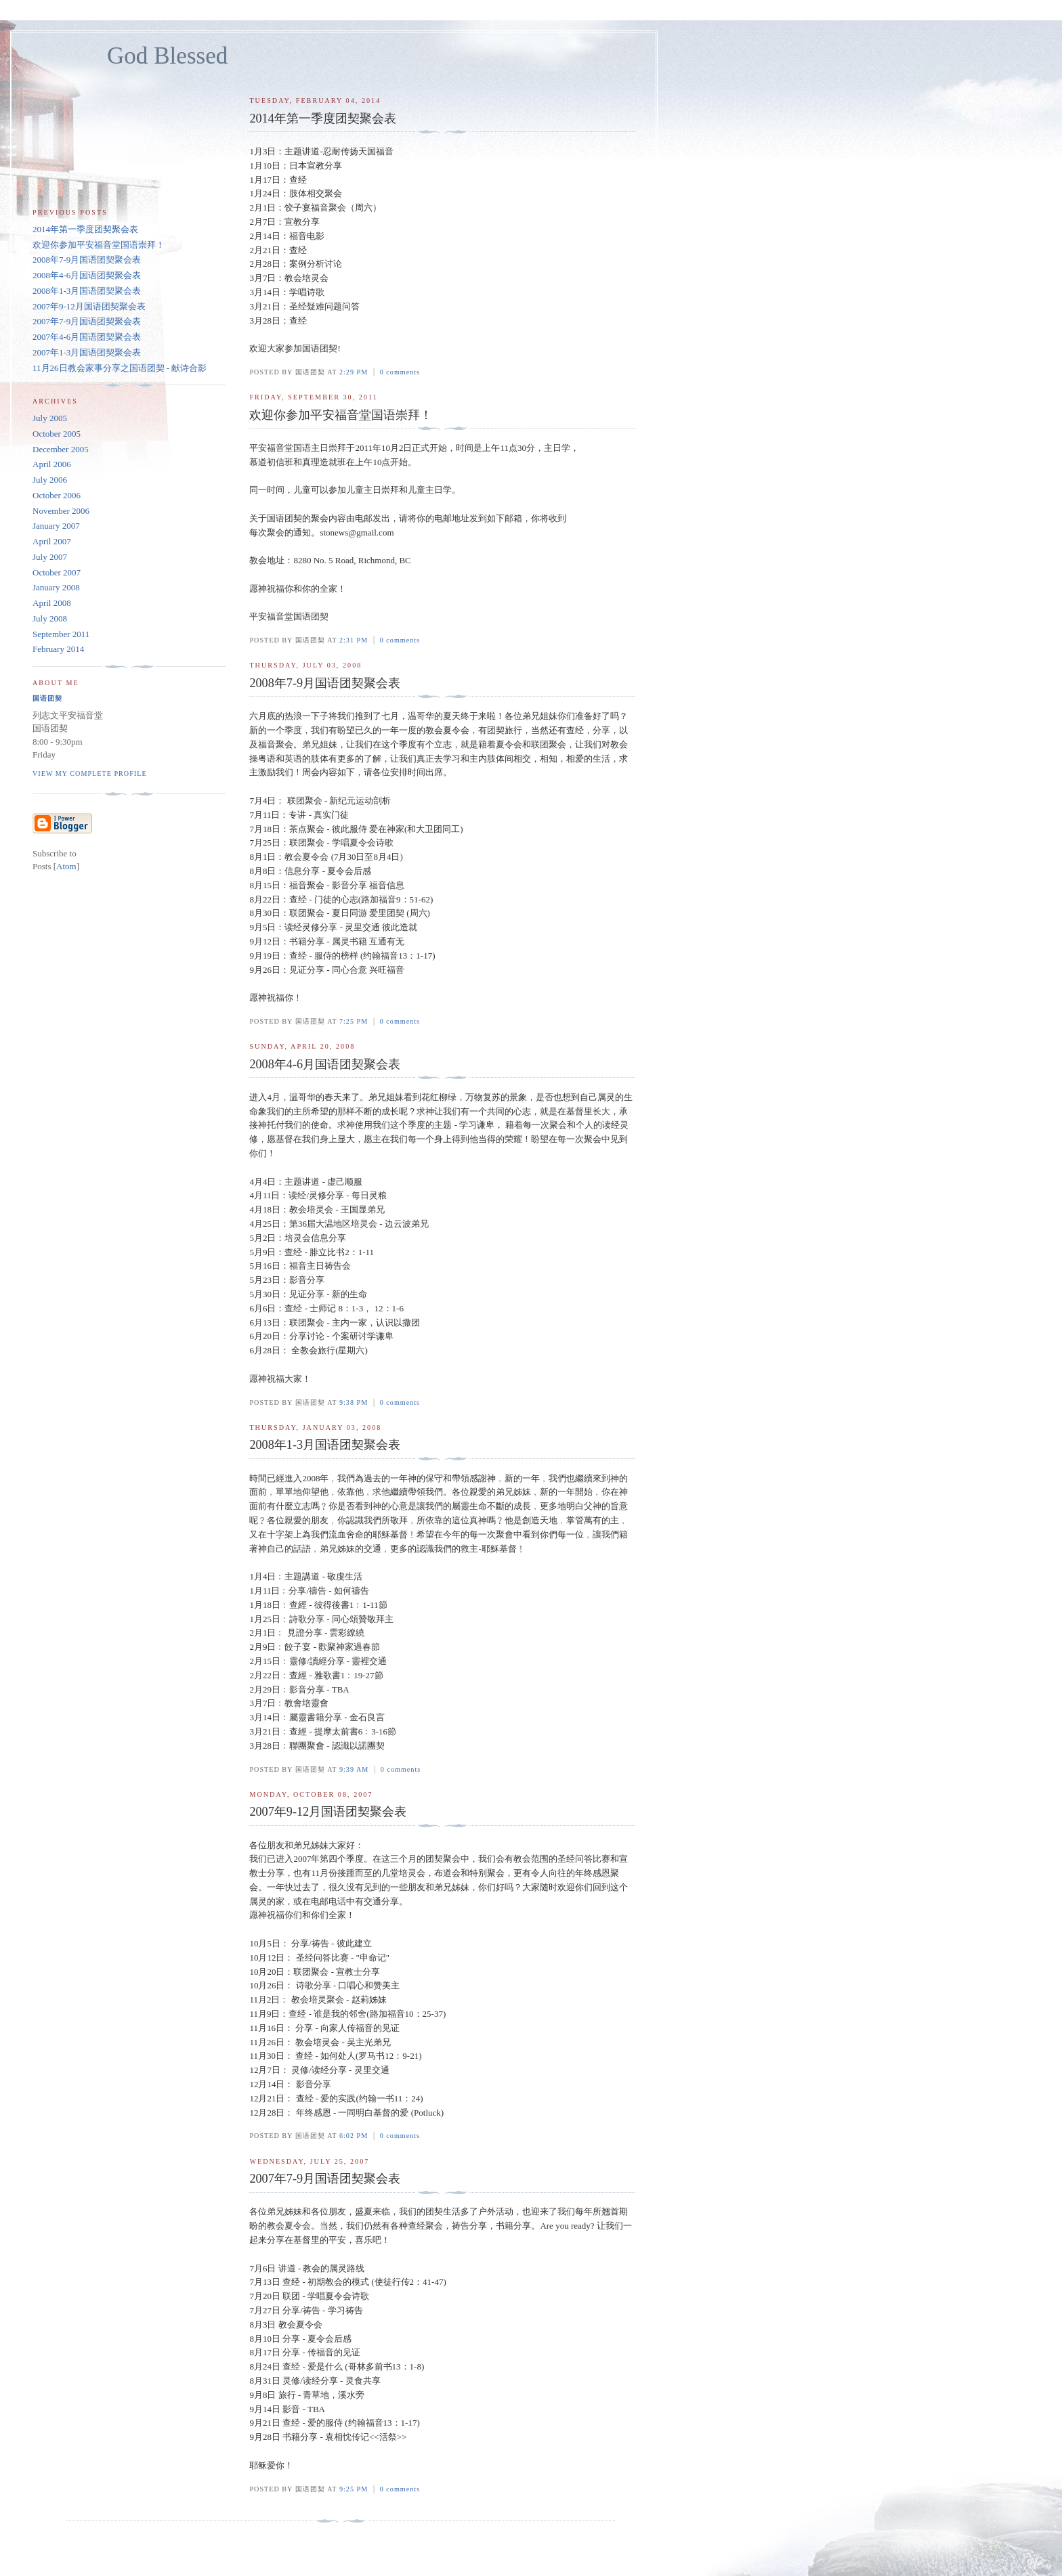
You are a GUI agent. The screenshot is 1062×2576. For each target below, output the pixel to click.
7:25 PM (354, 1021)
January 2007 (56, 526)
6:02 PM (354, 2135)
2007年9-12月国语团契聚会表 (89, 306)
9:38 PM (354, 1402)
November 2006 (61, 511)
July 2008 (50, 618)
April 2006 (52, 464)
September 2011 (61, 634)
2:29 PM (354, 372)
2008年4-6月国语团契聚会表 (87, 275)
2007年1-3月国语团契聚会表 (87, 352)
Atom (66, 866)
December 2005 (61, 449)
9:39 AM (355, 1769)
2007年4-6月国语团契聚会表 (87, 337)
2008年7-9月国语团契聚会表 (87, 260)
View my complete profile (90, 773)
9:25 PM (354, 2489)
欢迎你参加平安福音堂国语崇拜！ (99, 245)
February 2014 (58, 649)
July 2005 (50, 418)
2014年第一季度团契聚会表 (85, 229)
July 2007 (50, 557)
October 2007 (57, 572)
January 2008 (56, 587)
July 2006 (50, 480)
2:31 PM (354, 640)
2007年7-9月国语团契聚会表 (87, 321)
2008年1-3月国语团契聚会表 (87, 291)
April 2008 (52, 603)
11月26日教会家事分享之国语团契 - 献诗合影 (120, 368)
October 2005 (57, 434)
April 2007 (52, 541)
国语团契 (47, 698)
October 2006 (57, 495)
